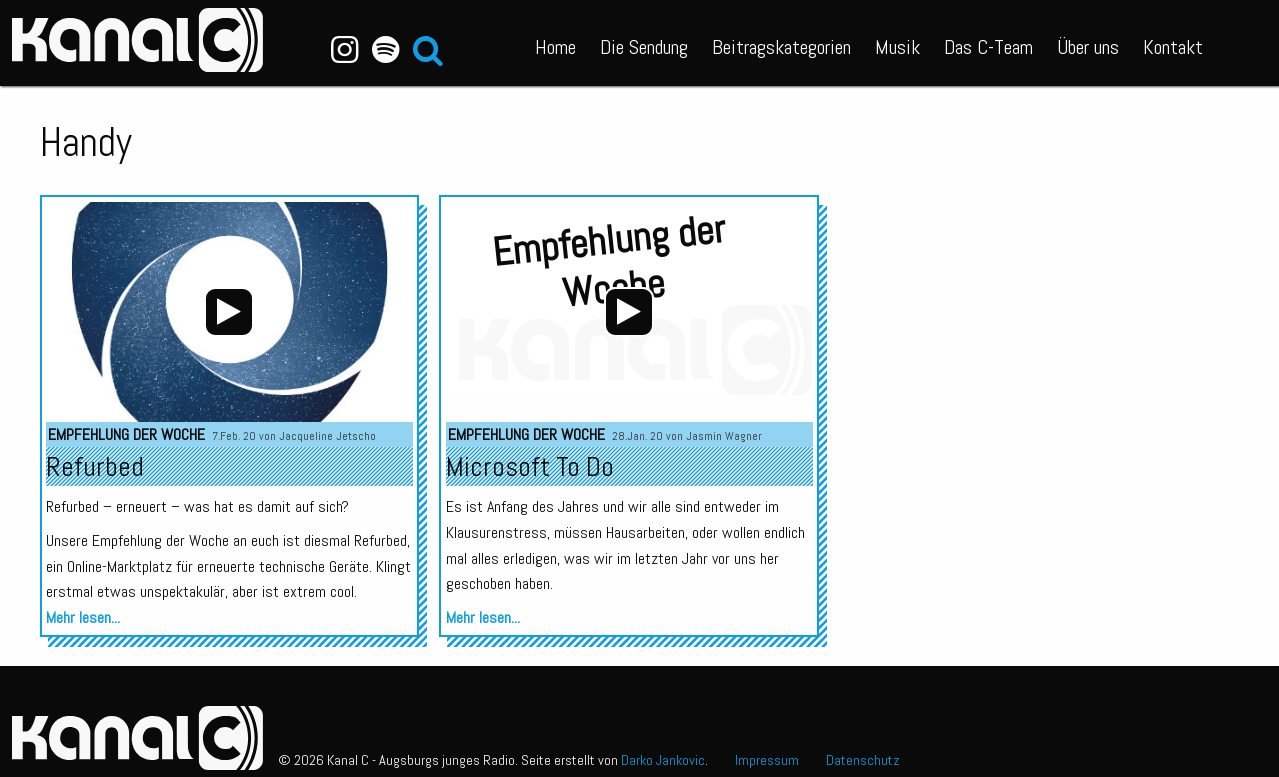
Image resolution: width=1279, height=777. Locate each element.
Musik (897, 47)
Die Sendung (644, 47)
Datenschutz (863, 760)
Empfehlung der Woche (126, 434)
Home (555, 47)
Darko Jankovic (663, 760)
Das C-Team (988, 47)
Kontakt (1173, 47)
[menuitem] (555, 43)
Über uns (1088, 47)
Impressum (767, 760)
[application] (229, 312)
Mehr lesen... (83, 617)
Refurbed (95, 466)
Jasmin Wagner (724, 436)
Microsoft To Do (530, 466)
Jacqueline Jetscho (327, 436)
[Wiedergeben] (229, 312)
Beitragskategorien (781, 47)
